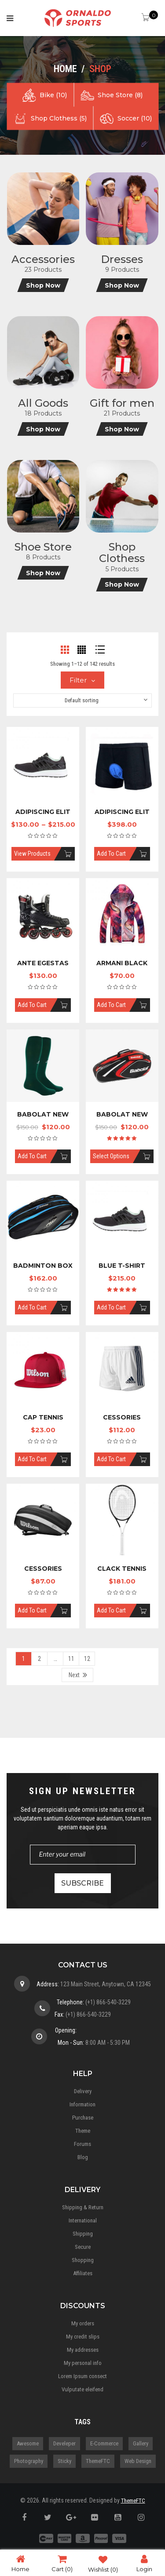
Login (144, 2563)
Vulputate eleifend (82, 2389)
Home (65, 68)
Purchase (82, 2117)
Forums (82, 2144)
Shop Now (43, 285)
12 (87, 1658)
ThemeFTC (133, 2500)
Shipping (83, 2233)
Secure (83, 2247)
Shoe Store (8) (120, 95)
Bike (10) (53, 95)
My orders (82, 2323)
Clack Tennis (122, 1569)
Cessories (122, 1417)
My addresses (83, 2349)
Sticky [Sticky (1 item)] (64, 2461)
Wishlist (103, 2563)
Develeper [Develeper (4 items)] (64, 2443)
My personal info (83, 2363)
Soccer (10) (134, 118)
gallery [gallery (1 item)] (140, 2443)
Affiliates (82, 2273)
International (83, 2220)
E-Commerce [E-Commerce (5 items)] (104, 2443)
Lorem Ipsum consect (82, 2376)
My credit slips (82, 2336)
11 (71, 1658)
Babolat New (43, 1114)
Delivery (83, 2091)
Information (82, 2104)
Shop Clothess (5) (59, 118)
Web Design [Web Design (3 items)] (138, 2461)
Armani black (121, 963)
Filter (78, 680)
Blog (82, 2157)
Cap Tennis (43, 1417)
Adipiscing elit (42, 812)
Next (74, 1674)
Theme (82, 2130)
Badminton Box (43, 1266)
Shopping (83, 2260)
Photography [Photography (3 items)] (28, 2461)
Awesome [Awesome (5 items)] (28, 2443)
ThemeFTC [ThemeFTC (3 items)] (98, 2461)
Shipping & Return (82, 2207)
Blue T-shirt (122, 1266)
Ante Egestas (43, 963)
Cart (62, 2563)
